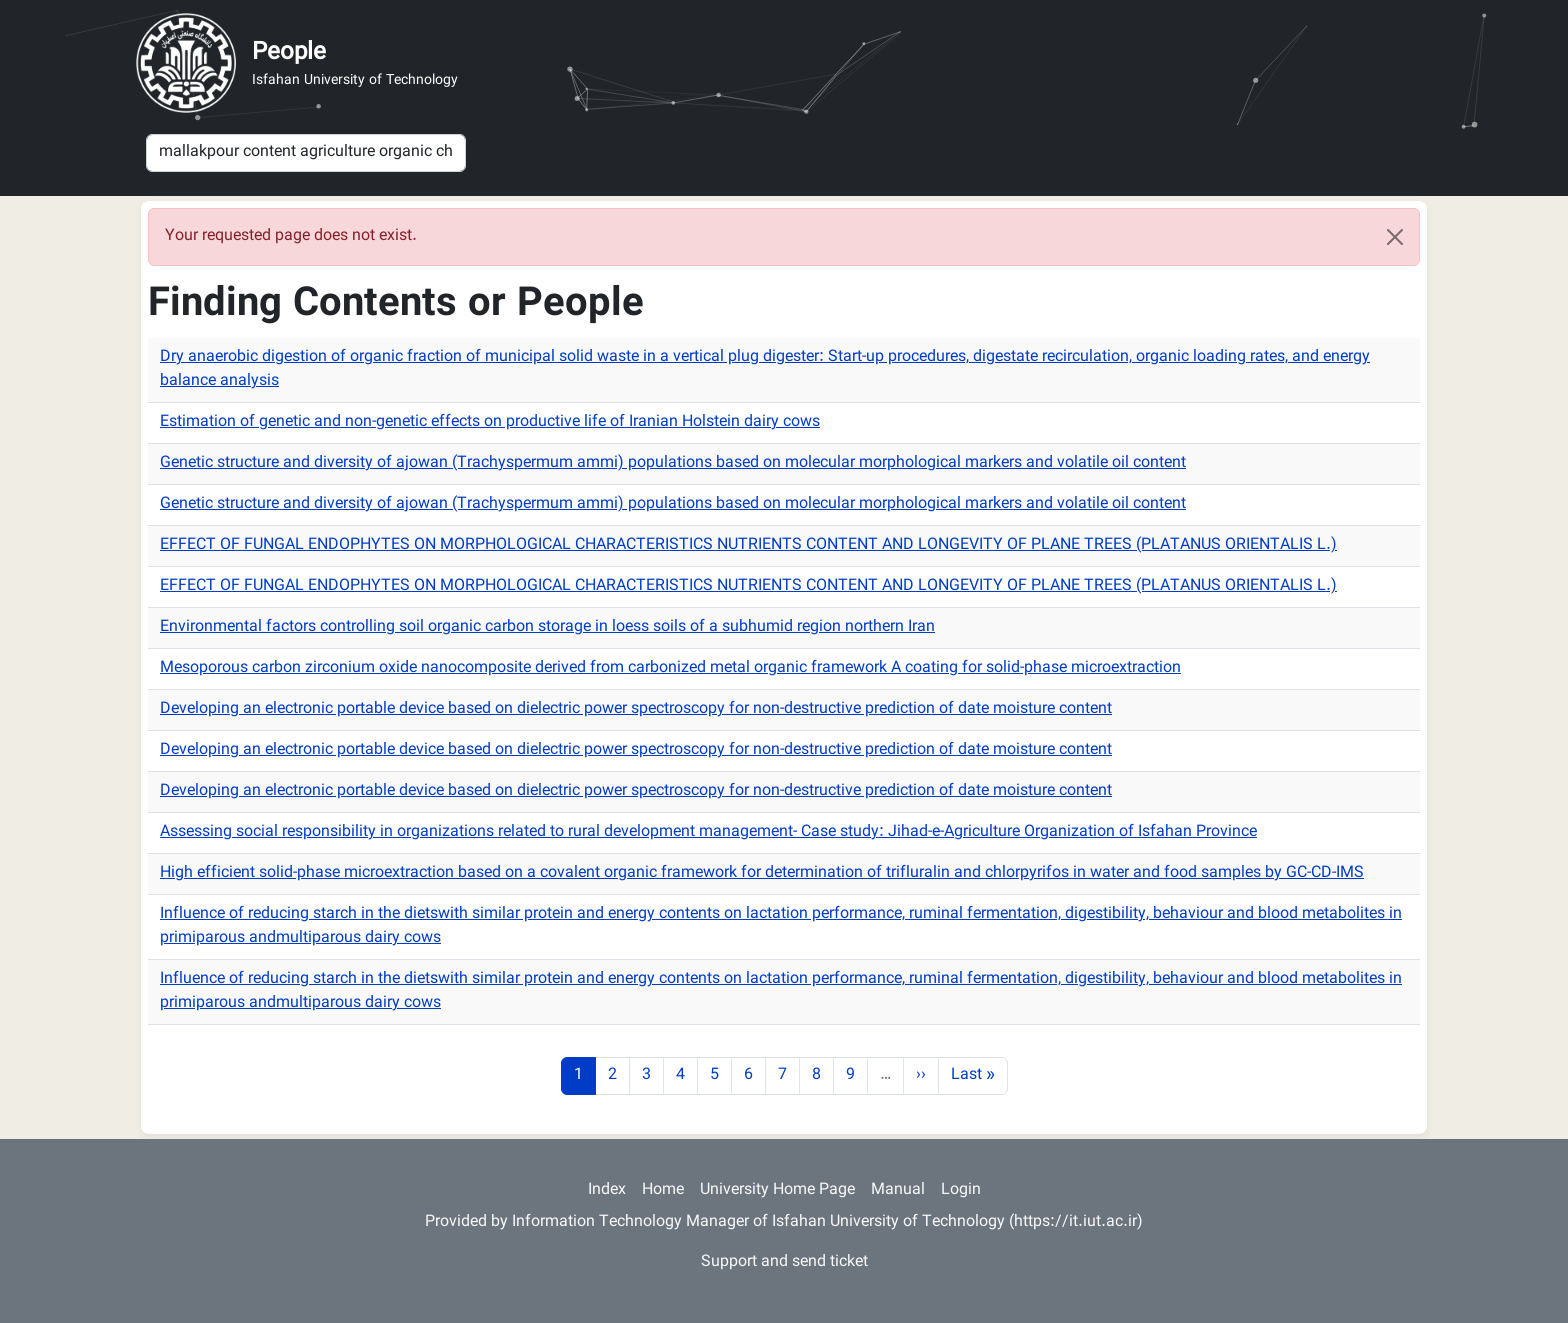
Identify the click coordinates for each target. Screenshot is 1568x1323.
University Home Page (777, 1190)
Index (607, 1190)
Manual (898, 1190)
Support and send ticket (784, 1262)
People (289, 53)
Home (663, 1190)
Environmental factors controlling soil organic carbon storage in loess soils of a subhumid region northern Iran (547, 627)
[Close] (1395, 237)
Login (961, 1190)
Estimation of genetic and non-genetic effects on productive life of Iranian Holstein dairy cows (490, 422)
